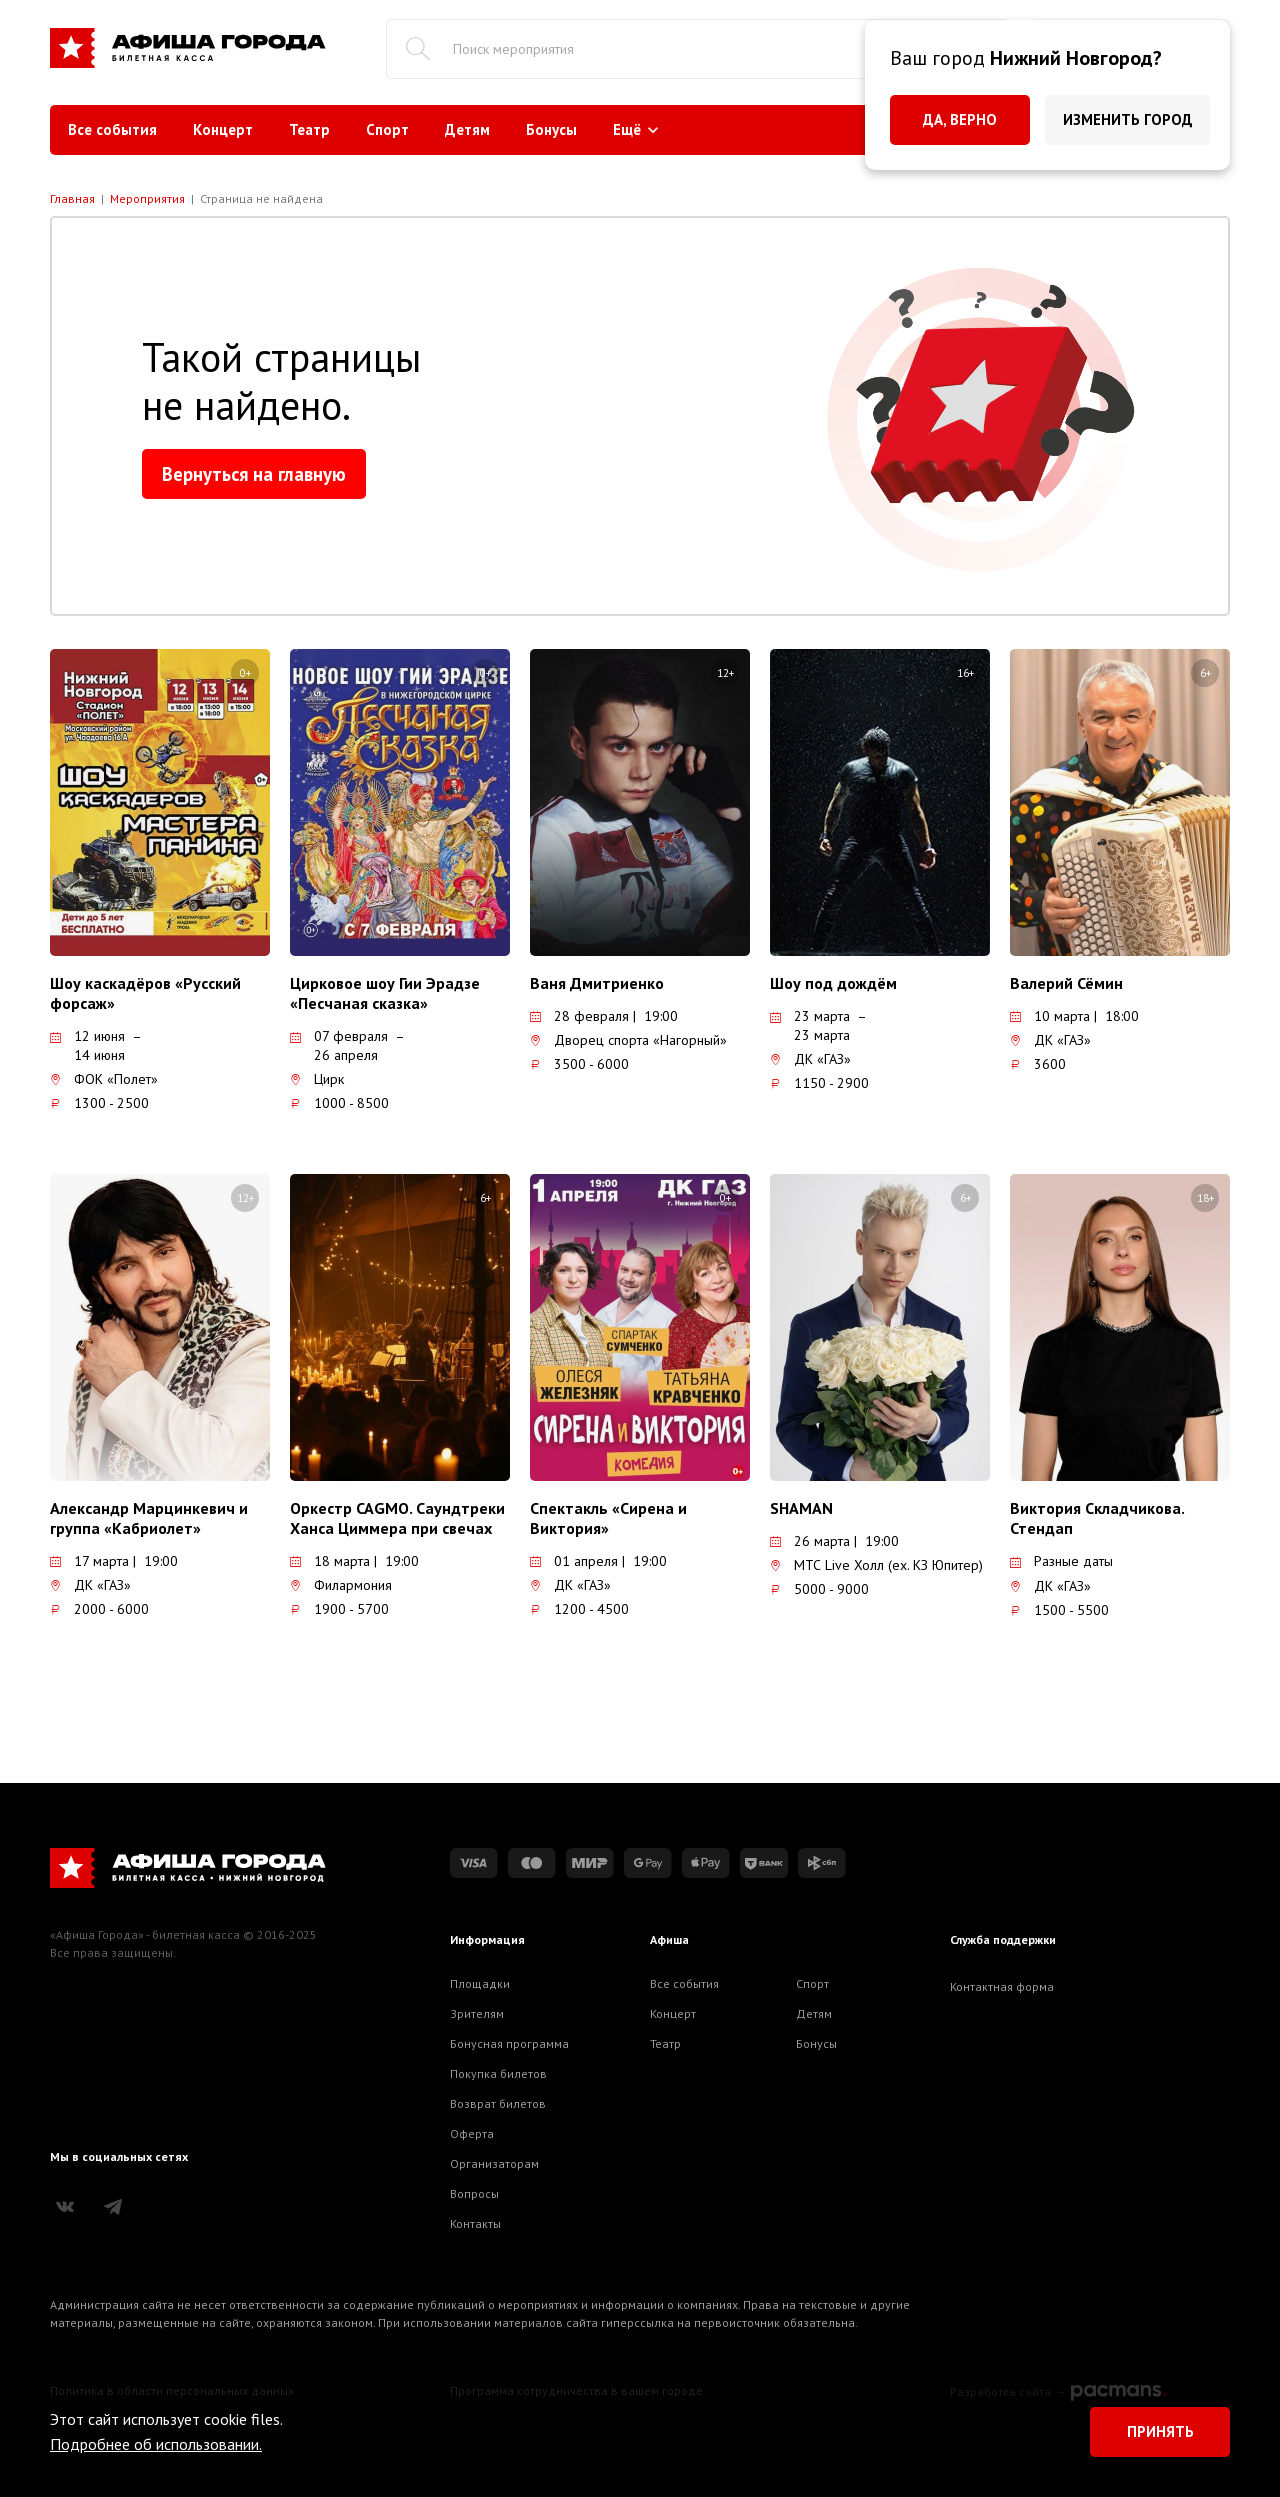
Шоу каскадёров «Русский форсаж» (145, 993)
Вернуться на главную (254, 474)
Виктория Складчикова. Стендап (1097, 1518)
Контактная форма (1002, 1986)
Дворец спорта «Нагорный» (628, 1040)
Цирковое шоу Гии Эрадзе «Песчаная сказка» (385, 993)
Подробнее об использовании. (156, 2444)
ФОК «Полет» (104, 1079)
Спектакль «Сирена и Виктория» (608, 1518)
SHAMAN (801, 1508)
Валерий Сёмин (1066, 983)
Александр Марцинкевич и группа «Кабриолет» (149, 1518)
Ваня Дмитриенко (597, 983)
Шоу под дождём (833, 983)
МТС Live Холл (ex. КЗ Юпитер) (876, 1565)
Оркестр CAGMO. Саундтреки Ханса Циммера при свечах (397, 1518)
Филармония (341, 1585)
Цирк (317, 1079)
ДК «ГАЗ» (810, 1059)
